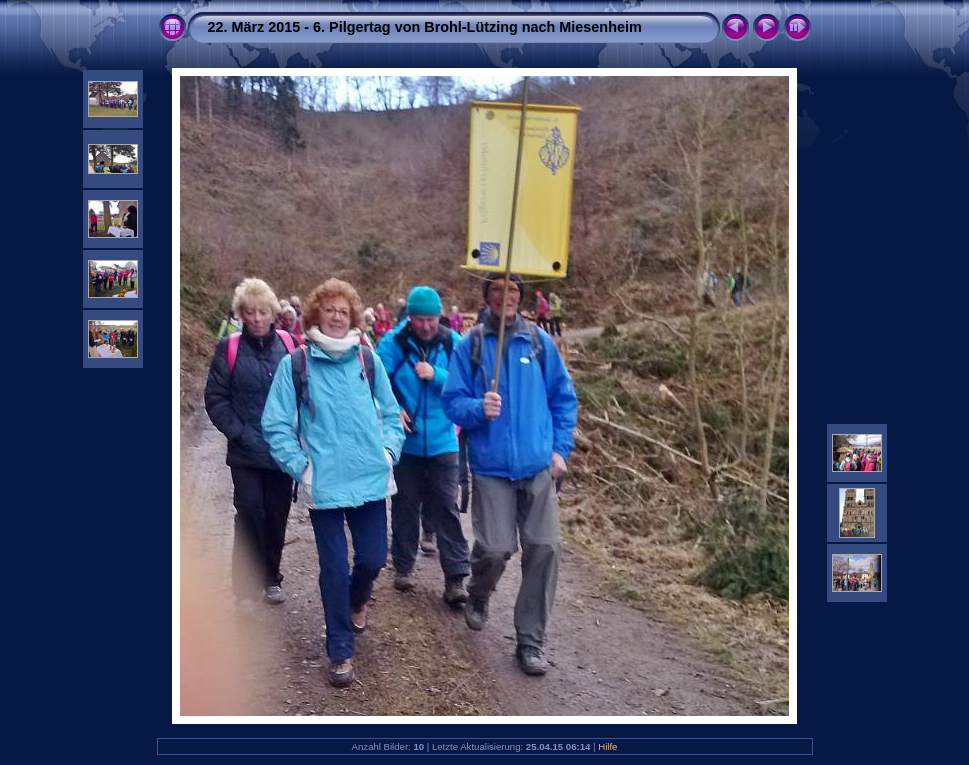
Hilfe (607, 746)
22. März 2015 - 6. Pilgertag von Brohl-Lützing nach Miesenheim (425, 27)
